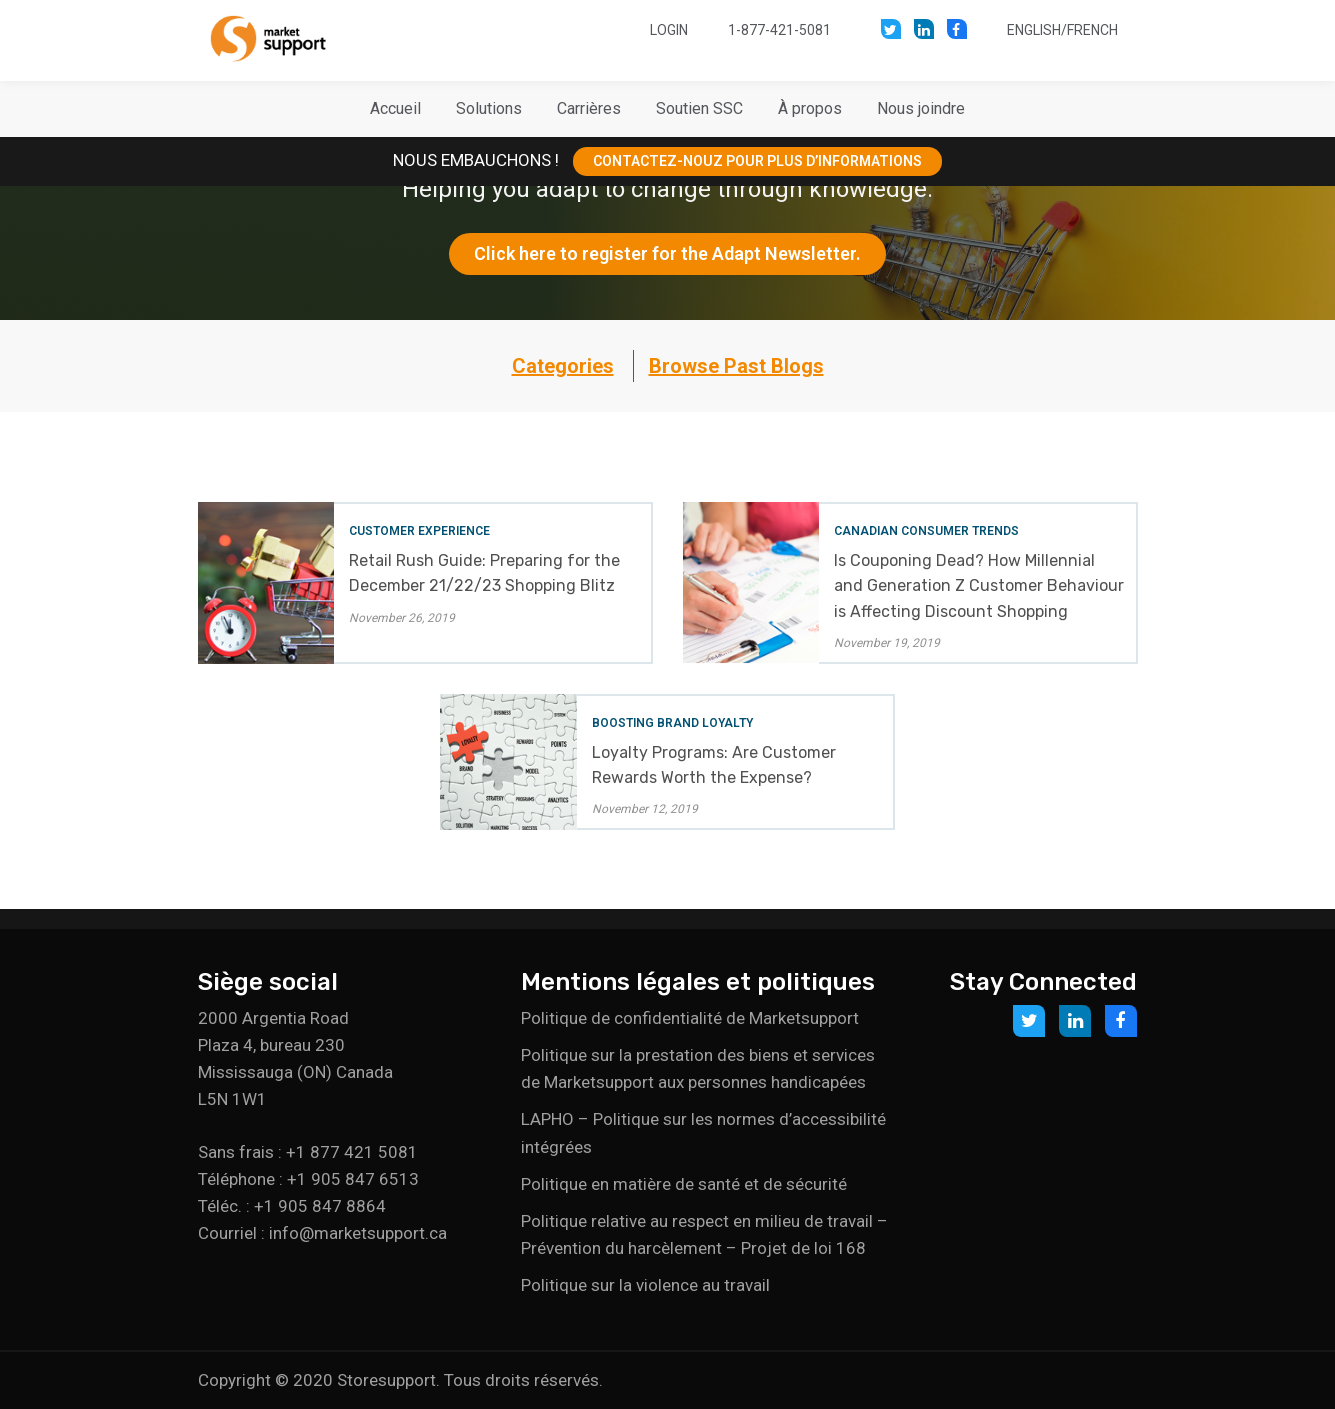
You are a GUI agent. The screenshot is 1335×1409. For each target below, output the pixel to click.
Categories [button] (563, 366)
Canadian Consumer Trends (926, 531)
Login (669, 30)
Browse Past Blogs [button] (736, 366)
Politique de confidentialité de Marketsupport (690, 1018)
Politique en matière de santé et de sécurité (684, 1184)
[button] (489, 109)
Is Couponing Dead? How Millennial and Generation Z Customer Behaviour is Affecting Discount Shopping (979, 585)
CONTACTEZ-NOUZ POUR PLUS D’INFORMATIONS (757, 161)
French (1092, 30)
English (1034, 30)
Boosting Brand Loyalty (672, 723)
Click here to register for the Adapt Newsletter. (667, 253)
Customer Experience (419, 531)
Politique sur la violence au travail (645, 1285)
